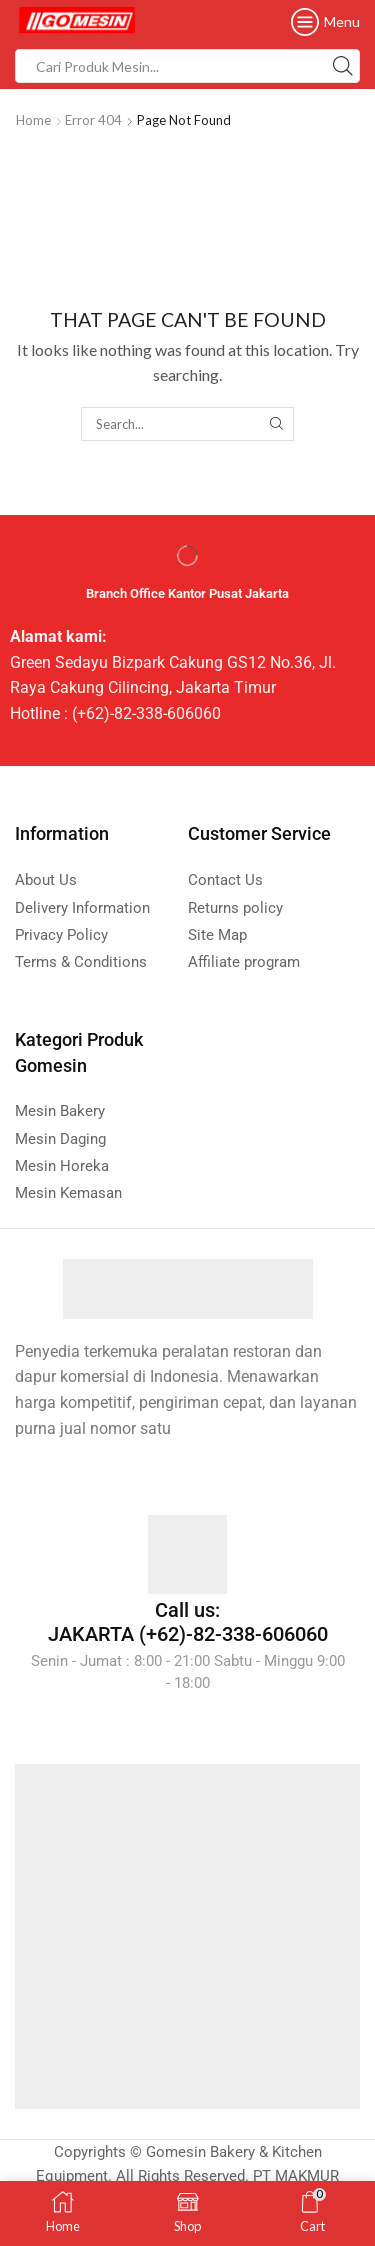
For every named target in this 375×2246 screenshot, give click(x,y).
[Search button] (343, 66)
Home (33, 120)
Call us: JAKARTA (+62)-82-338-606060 (188, 1622)
